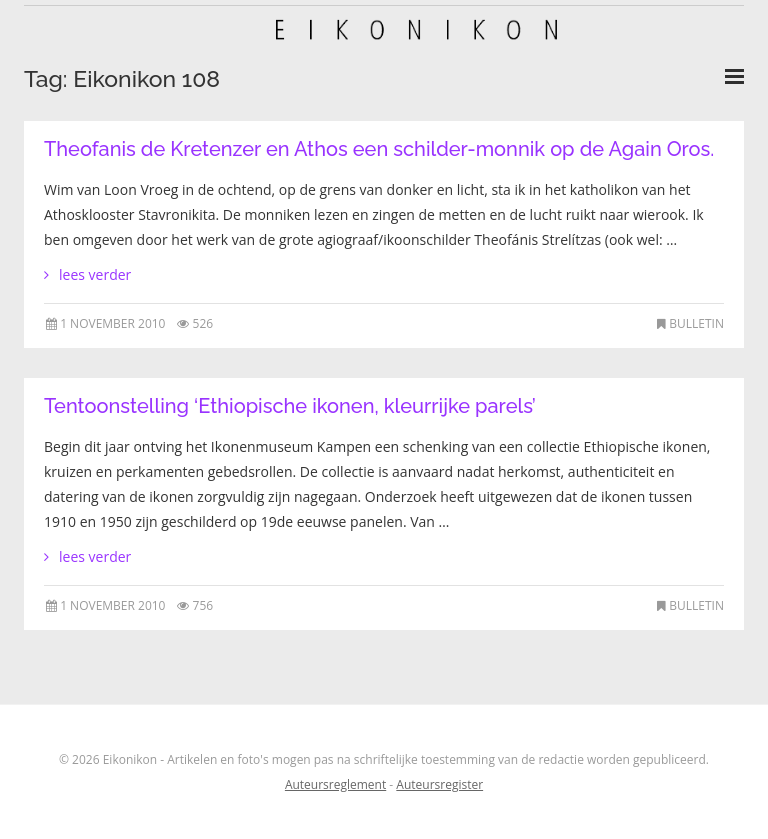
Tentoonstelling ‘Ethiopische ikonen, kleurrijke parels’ (290, 406)
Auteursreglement (335, 784)
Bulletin (696, 323)
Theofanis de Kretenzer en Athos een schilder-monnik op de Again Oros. (379, 149)
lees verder (95, 274)
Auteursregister (439, 784)
